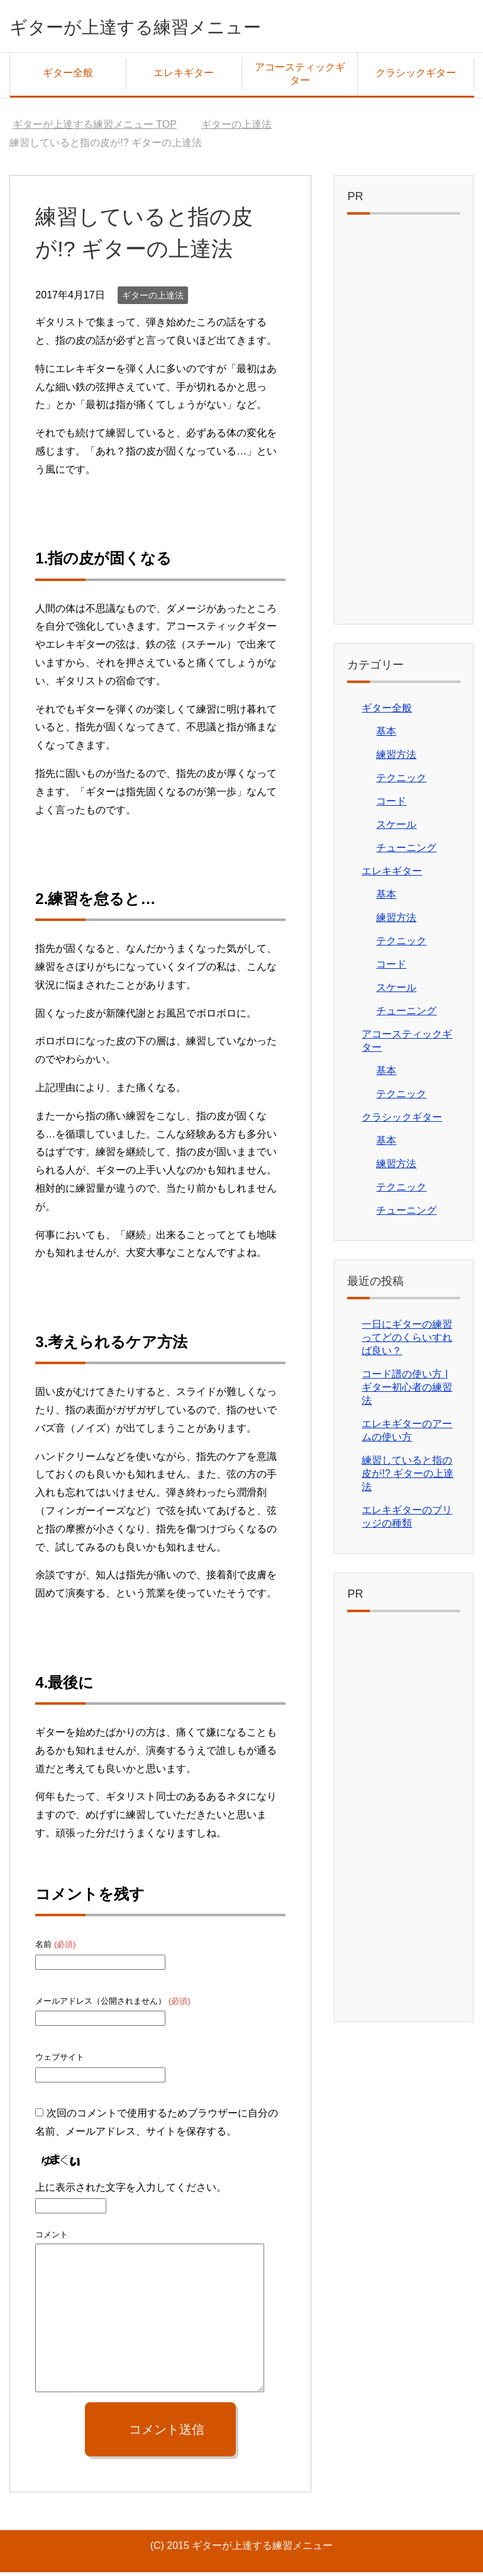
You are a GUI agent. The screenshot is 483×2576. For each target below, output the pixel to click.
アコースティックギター (300, 77)
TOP (95, 128)
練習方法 (396, 758)
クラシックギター (415, 76)
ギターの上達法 (153, 299)
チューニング (406, 851)
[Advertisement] (403, 426)
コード (391, 804)
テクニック (401, 781)
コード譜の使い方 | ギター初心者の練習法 (407, 1390)
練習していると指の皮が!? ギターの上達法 (407, 1477)
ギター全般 (68, 76)
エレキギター (183, 76)
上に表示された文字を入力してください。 (130, 2191)
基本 (386, 735)
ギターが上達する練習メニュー (170, 27)
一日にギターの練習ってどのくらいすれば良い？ (407, 1341)
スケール (396, 828)
